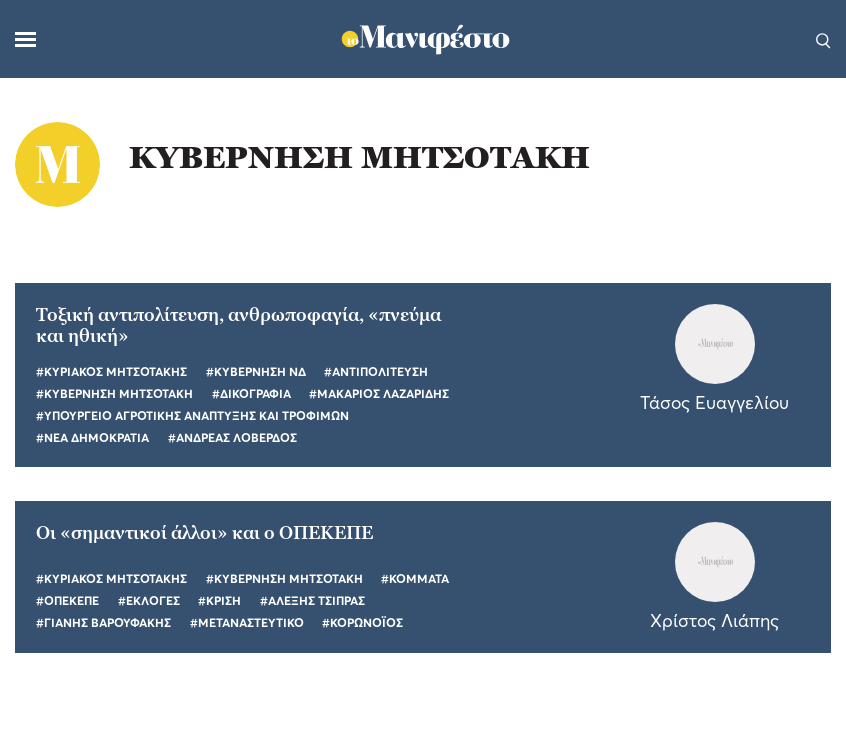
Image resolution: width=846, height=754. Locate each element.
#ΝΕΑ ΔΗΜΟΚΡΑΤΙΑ (92, 437)
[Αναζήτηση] (823, 39)
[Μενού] (25, 39)
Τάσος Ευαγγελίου (714, 402)
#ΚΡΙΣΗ (219, 600)
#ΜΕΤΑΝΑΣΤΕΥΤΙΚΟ (247, 622)
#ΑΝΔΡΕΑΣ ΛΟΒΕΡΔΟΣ (232, 437)
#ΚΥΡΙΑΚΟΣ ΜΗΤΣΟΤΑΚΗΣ (111, 371)
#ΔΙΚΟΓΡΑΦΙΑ (251, 393)
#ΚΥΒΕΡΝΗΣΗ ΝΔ (256, 371)
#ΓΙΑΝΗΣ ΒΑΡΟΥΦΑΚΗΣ (103, 622)
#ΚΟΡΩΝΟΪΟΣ (362, 622)
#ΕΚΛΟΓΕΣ (149, 600)
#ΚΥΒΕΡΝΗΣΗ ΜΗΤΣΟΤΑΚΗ (114, 393)
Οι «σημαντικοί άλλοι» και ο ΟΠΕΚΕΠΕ (204, 532)
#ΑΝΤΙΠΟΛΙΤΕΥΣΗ (376, 371)
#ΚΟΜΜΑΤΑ (415, 578)
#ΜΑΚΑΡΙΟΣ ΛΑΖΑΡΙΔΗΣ (379, 393)
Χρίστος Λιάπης (714, 620)
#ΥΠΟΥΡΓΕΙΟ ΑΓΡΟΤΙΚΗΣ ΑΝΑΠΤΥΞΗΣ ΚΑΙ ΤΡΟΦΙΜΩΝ (192, 415)
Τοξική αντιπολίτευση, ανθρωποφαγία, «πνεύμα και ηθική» (238, 325)
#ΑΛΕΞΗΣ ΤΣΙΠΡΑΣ (312, 600)
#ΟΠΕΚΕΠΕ (67, 600)
